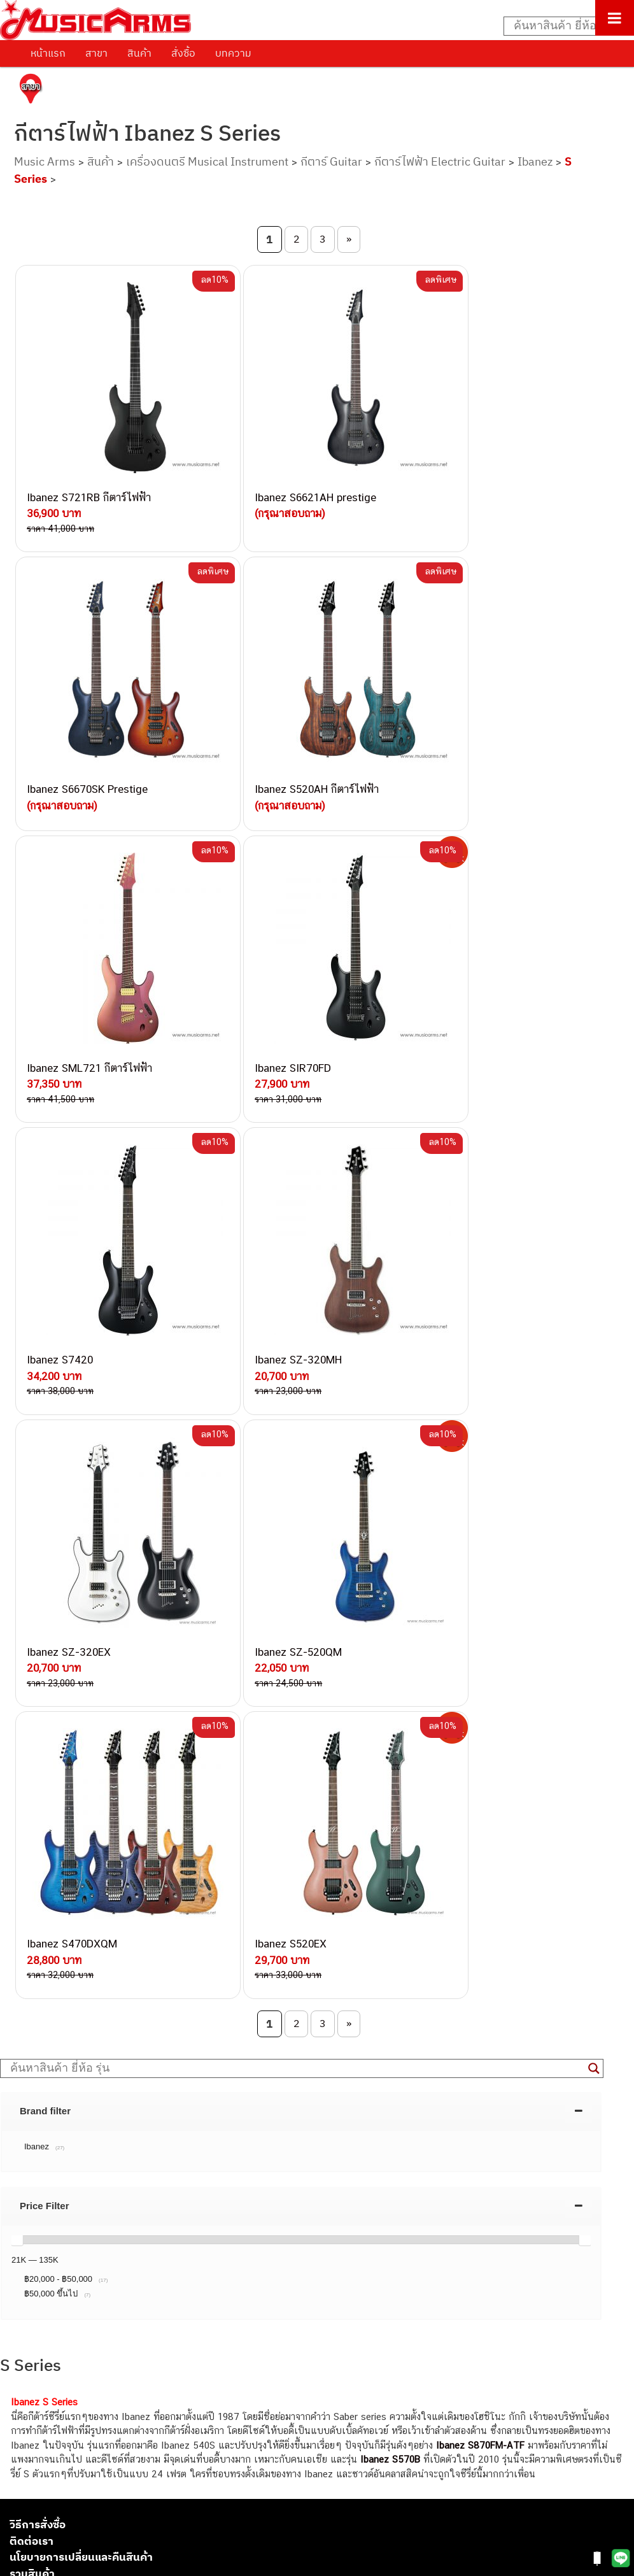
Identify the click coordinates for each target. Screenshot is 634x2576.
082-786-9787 (154, 2172)
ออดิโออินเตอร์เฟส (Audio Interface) (83, 2439)
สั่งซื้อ (183, 52)
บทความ (233, 52)
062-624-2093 (163, 2024)
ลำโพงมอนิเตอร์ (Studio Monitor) (76, 2454)
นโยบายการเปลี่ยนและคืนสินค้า (81, 1818)
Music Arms (44, 161)
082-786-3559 (156, 2039)
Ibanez (535, 161)
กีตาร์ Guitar (331, 161)
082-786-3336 (147, 2114)
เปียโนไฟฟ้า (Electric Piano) (67, 2396)
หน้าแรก (48, 52)
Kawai (22, 2511)
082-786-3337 (156, 2054)
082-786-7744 (175, 2098)
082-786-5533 (153, 2068)
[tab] (301, 1372)
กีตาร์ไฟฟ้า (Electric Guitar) (65, 2353)
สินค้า (139, 52)
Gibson (24, 2482)
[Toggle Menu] (614, 18)
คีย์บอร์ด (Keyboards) (53, 2382)
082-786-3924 (118, 2143)
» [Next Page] (348, 238)
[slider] (17, 1501)
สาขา (96, 52)
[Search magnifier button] (594, 1330)
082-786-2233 (197, 2186)
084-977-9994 (156, 2084)
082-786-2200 (184, 2128)
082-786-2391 (180, 2215)
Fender (24, 2468)
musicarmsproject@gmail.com (100, 2332)
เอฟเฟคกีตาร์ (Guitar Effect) (66, 2410)
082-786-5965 (182, 2201)
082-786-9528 (124, 2157)
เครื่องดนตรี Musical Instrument (207, 161)
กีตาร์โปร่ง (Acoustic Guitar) (67, 2368)
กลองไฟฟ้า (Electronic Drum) (69, 2425)
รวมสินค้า (32, 1835)
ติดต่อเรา (31, 1802)
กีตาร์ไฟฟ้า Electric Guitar (439, 161)
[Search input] (562, 26)
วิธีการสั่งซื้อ (38, 1786)
